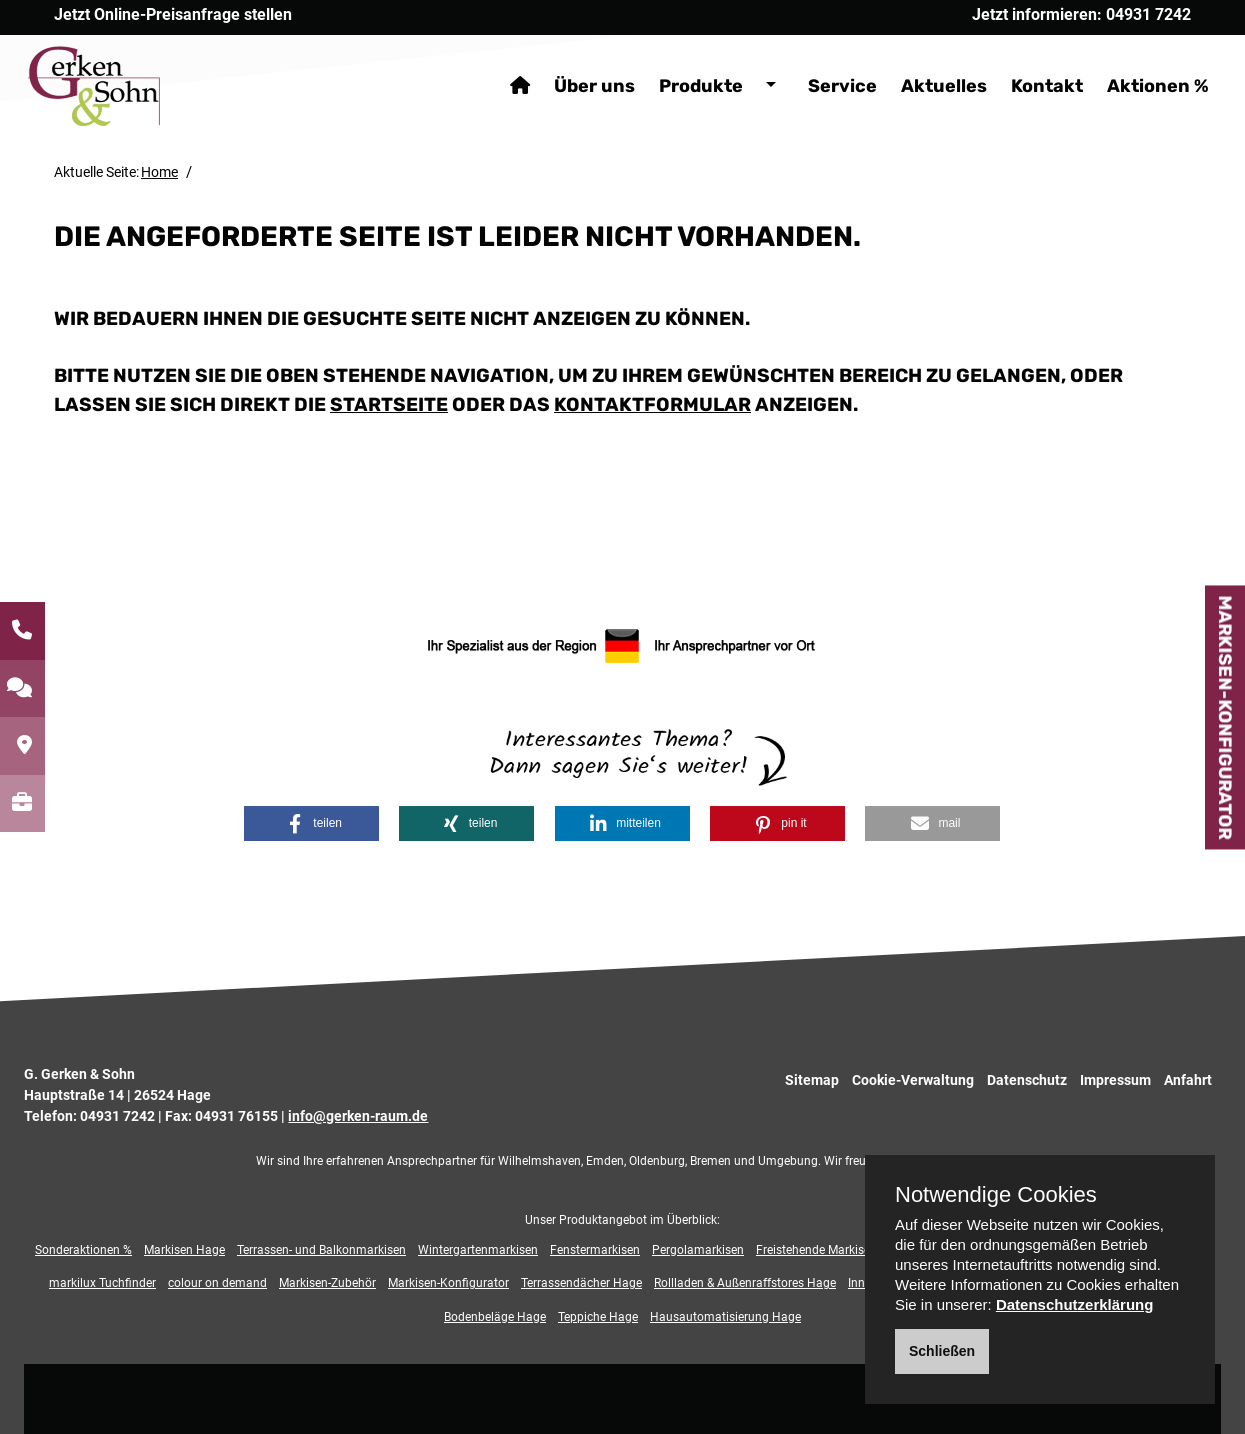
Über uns (568, 60)
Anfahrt (1188, 1080)
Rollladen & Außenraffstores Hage (745, 1283)
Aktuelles (918, 60)
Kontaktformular (652, 404)
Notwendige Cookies (996, 1195)
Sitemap (812, 1080)
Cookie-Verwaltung (913, 1080)
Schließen (942, 1351)
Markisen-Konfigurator (1225, 717)
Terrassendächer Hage (581, 1283)
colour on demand (217, 1283)
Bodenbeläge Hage (495, 1317)
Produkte (675, 60)
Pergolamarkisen (698, 1250)
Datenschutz (1027, 1080)
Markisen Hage (184, 1250)
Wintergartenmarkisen (478, 1250)
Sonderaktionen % (83, 1250)
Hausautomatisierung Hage (725, 1317)
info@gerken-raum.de (358, 1116)
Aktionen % (1132, 60)
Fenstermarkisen (595, 1250)
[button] (311, 823)
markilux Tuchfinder (102, 1283)
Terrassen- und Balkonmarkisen (321, 1250)
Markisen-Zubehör (327, 1283)
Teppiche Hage (598, 1317)
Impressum (1115, 1080)
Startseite (389, 404)
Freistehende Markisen (816, 1250)
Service (816, 60)
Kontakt (1021, 60)
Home (159, 172)
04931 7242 (117, 1116)
